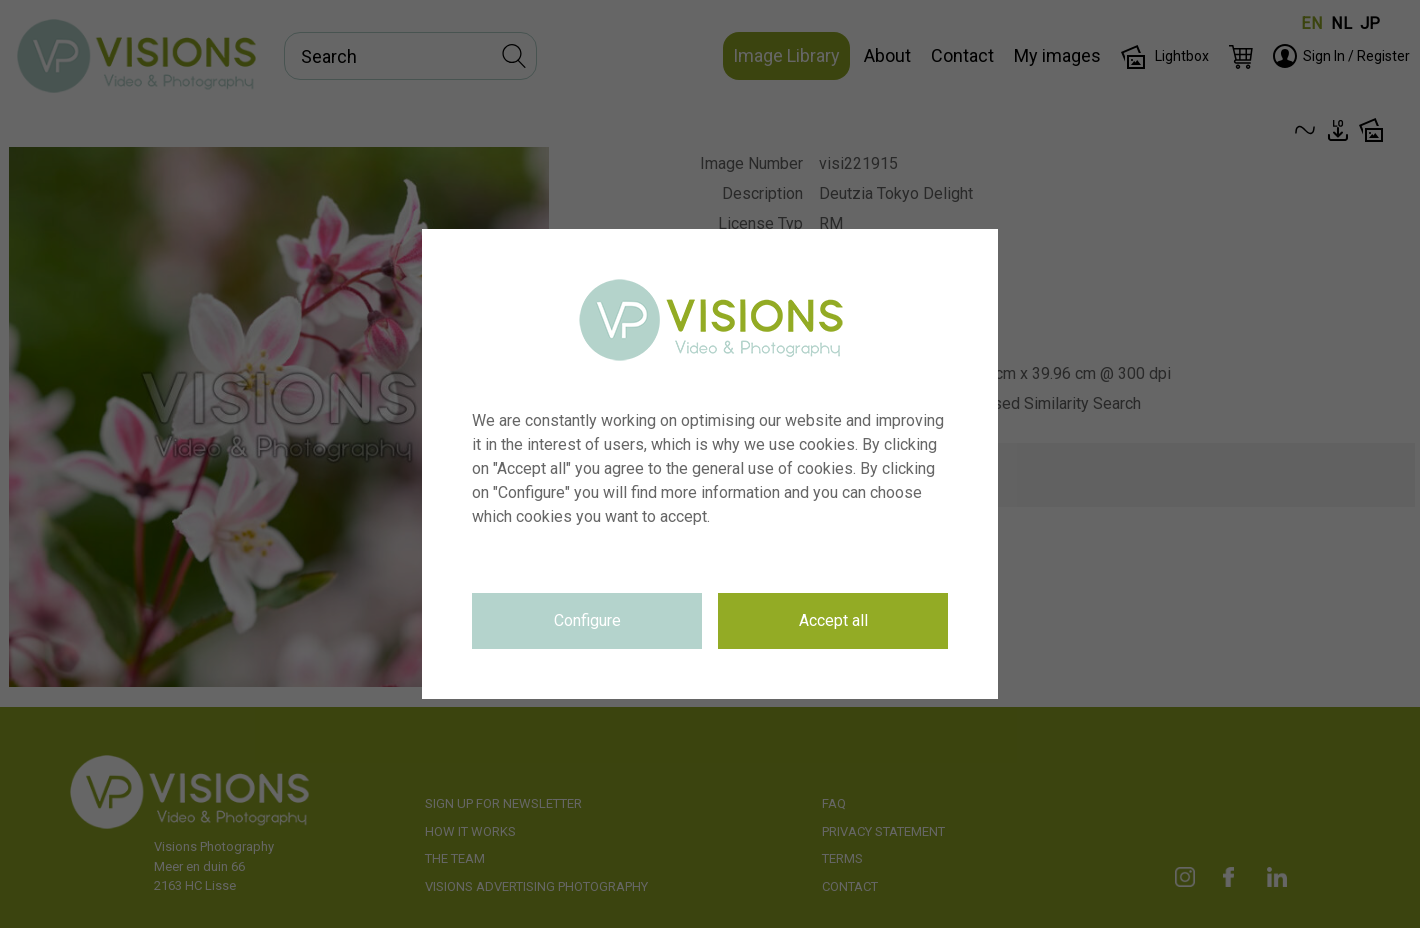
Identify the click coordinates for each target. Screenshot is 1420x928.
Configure (587, 620)
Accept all (833, 620)
